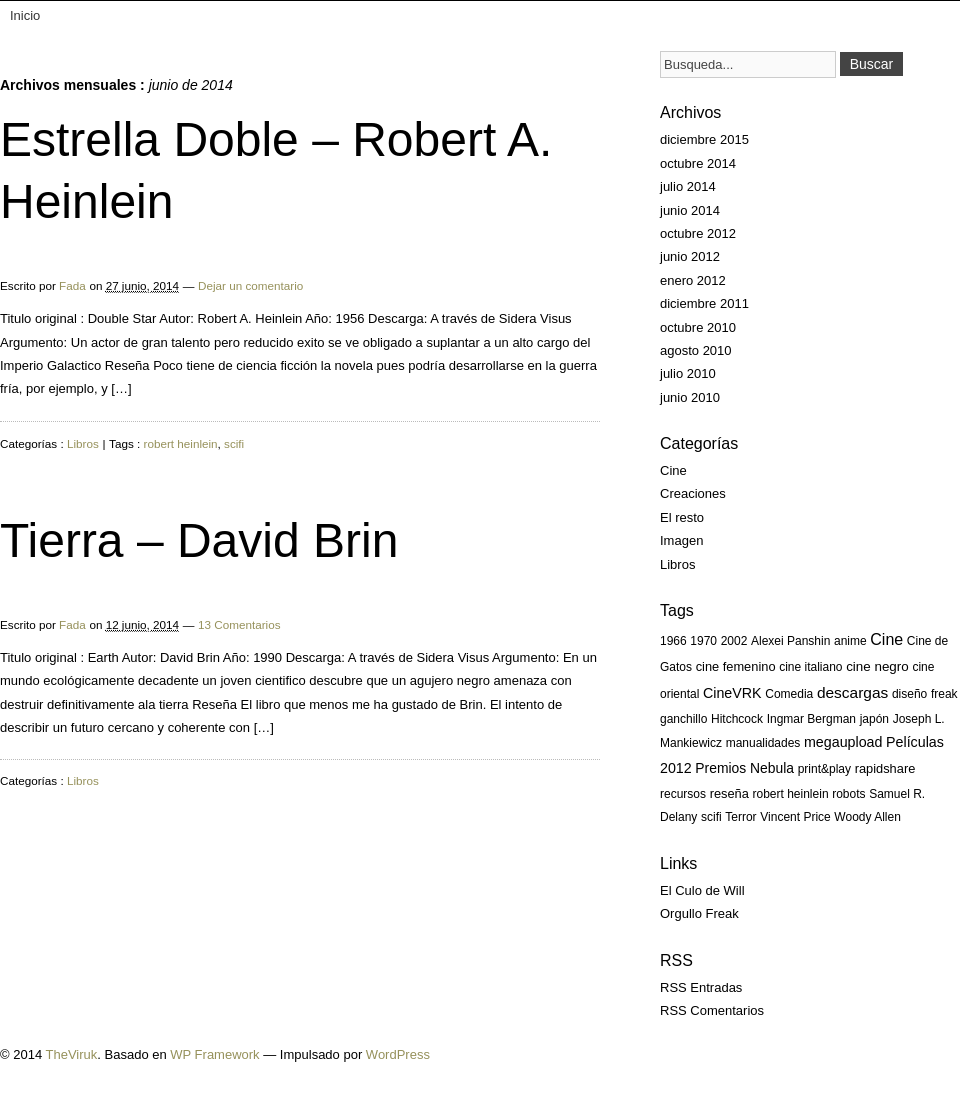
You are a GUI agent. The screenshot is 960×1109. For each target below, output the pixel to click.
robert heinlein (181, 443)
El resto (682, 517)
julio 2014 (688, 186)
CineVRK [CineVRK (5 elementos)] (732, 693)
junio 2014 (690, 210)
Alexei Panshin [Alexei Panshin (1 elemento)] (790, 641)
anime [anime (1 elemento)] (850, 641)
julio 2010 (688, 373)
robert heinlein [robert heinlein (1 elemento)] (791, 794)
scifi (234, 443)
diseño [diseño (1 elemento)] (909, 694)
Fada (72, 285)
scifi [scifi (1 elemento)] (711, 817)
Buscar (872, 64)
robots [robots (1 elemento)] (848, 794)
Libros (83, 443)
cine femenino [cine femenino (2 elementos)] (736, 666)
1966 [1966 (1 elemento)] (673, 641)
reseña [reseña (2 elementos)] (729, 793)
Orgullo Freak (699, 913)
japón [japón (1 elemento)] (874, 719)
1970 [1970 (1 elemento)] (703, 641)
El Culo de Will (702, 890)
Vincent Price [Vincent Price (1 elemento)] (795, 817)
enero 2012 (693, 280)
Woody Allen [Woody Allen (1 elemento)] (867, 817)
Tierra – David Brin (199, 540)
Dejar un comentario (250, 285)
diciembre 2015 (704, 139)
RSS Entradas (701, 987)
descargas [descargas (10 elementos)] (852, 692)
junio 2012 (690, 256)
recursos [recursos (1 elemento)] (683, 794)
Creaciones (693, 493)
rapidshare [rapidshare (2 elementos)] (885, 768)
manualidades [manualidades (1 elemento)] (763, 743)
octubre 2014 (698, 163)
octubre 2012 (698, 233)
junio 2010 (690, 397)
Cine (673, 470)
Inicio (25, 15)
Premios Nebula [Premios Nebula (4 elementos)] (744, 768)
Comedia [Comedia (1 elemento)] (789, 694)
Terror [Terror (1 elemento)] (740, 817)
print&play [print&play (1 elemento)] (824, 769)
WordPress (398, 1054)
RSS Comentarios (712, 1010)
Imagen (681, 540)
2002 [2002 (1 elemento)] (734, 641)
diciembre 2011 (704, 303)
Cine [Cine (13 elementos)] (886, 639)
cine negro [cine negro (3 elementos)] (877, 666)
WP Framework (214, 1054)
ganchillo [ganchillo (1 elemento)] (683, 719)
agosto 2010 (696, 350)
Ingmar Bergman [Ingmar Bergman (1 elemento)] (811, 719)
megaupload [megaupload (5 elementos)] (843, 742)
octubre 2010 (698, 327)
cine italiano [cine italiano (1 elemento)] (810, 667)
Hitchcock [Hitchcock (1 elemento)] (737, 719)
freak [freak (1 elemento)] (944, 694)
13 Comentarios (239, 624)
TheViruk (72, 1054)
